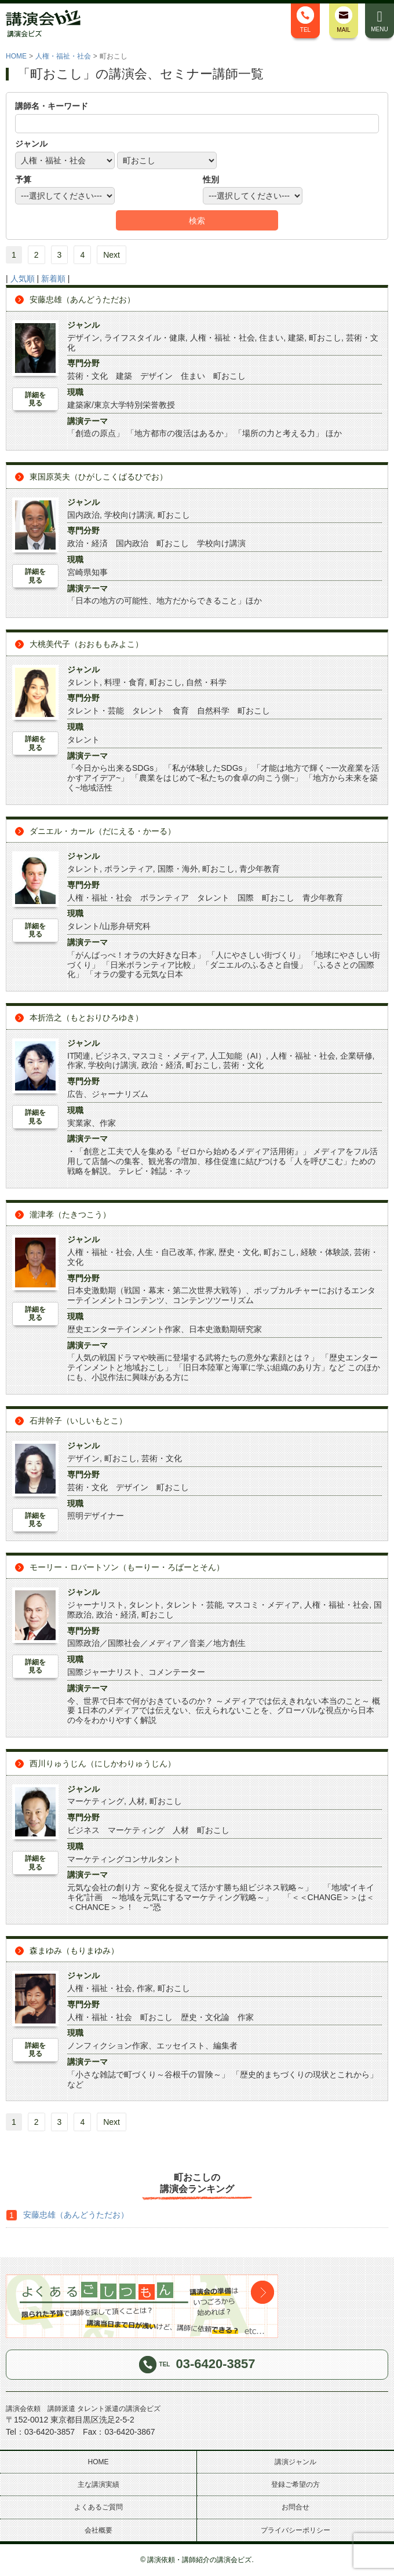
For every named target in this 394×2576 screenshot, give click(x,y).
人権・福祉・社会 (63, 56)
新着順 (53, 278)
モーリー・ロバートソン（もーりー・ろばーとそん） (127, 1567)
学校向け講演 (128, 514)
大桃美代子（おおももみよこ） (86, 644)
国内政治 (83, 514)
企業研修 (356, 1055)
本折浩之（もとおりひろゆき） (86, 1017)
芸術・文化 (243, 1065)
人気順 (22, 278)
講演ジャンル (295, 2462)
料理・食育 (124, 682)
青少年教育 (259, 868)
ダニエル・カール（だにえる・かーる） (103, 831)
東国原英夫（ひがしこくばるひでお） (98, 476)
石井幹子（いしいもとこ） (78, 1420)
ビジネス (111, 1055)
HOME (16, 56)
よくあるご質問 (98, 2507)
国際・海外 (178, 868)
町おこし (325, 337)
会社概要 (98, 2530)
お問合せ (295, 2507)
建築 (296, 337)
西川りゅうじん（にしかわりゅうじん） (103, 1763)
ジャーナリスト (95, 1604)
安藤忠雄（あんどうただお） (82, 299)
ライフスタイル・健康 (144, 337)
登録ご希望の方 (295, 2484)
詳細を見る (35, 399)
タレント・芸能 (194, 1604)
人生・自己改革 (165, 1252)
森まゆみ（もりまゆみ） (74, 1950)
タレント (83, 682)
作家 (75, 1065)
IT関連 (78, 1055)
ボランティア (128, 868)
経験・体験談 (325, 1252)
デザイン (83, 337)
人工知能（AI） (238, 1055)
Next (111, 254)
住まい (271, 337)
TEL (305, 19)
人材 (137, 1801)
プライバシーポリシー (295, 2530)
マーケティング (95, 1801)
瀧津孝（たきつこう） (70, 1214)
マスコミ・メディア (168, 1055)
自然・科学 (206, 682)
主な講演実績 (98, 2484)
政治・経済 (161, 1065)
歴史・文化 (238, 1252)
